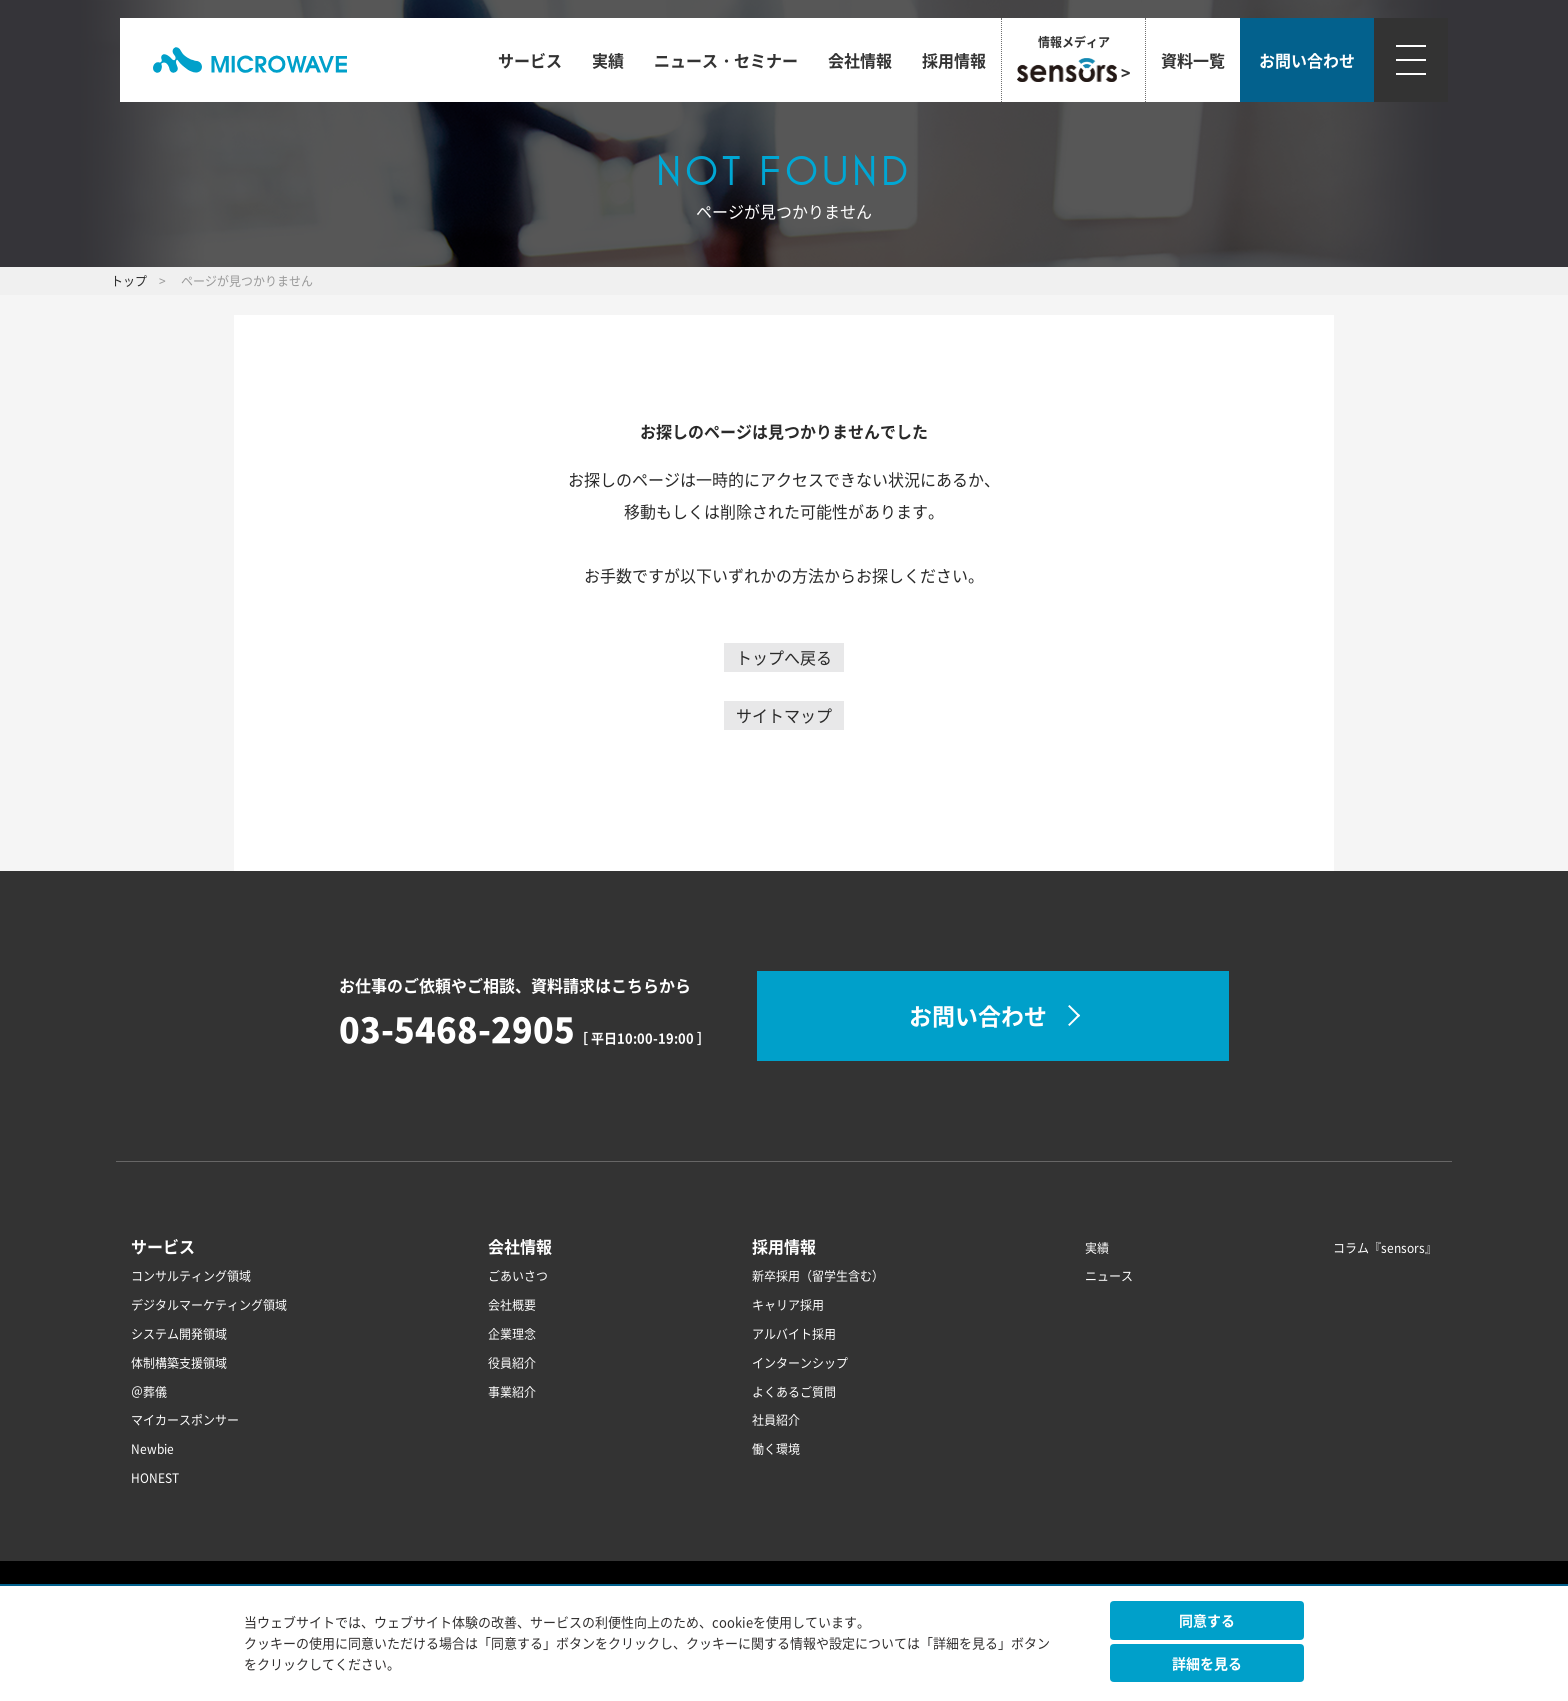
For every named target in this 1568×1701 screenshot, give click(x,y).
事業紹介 (512, 1392)
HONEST (155, 1478)
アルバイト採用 (794, 1334)
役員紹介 (512, 1363)
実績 (608, 60)
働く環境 (776, 1449)
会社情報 (860, 60)
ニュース (1109, 1276)
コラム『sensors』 (1385, 1248)
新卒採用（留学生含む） (818, 1276)
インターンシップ (800, 1363)
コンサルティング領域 (191, 1276)
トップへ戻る (784, 657)
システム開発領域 (179, 1334)
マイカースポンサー (185, 1420)
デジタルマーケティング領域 (209, 1305)
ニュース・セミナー (726, 60)
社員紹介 (776, 1420)
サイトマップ (784, 715)
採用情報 (954, 60)
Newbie (152, 1449)
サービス (530, 60)
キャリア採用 (788, 1305)
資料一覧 (1193, 60)
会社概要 (512, 1305)
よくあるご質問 (794, 1392)
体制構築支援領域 (179, 1363)
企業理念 (512, 1334)
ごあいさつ (518, 1276)
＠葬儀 (149, 1392)
